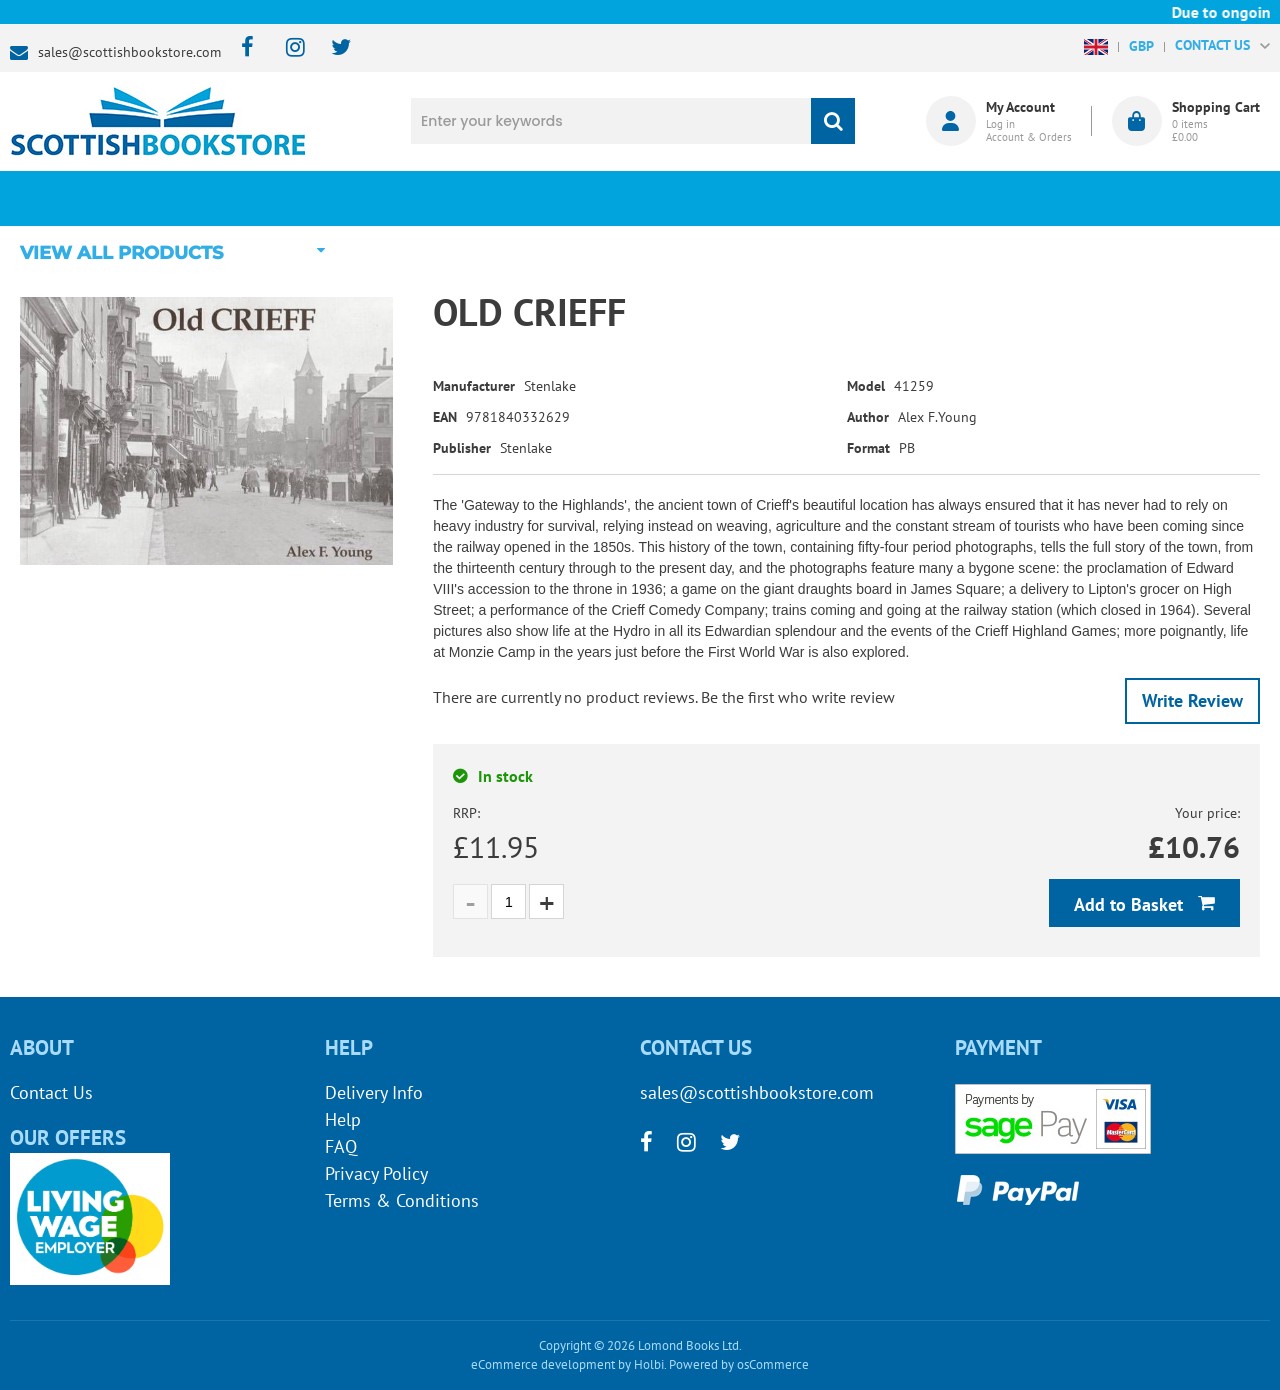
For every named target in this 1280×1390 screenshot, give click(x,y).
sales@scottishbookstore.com (129, 52)
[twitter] (331, 48)
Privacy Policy (376, 1173)
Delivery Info (374, 1092)
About (955, 198)
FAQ (341, 1146)
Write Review (1192, 700)
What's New (536, 198)
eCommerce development (543, 1364)
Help (343, 1119)
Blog (745, 198)
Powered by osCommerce (739, 1364)
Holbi (649, 1364)
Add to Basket (1131, 904)
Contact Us (51, 1092)
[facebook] (241, 48)
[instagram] (286, 48)
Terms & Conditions (402, 1200)
